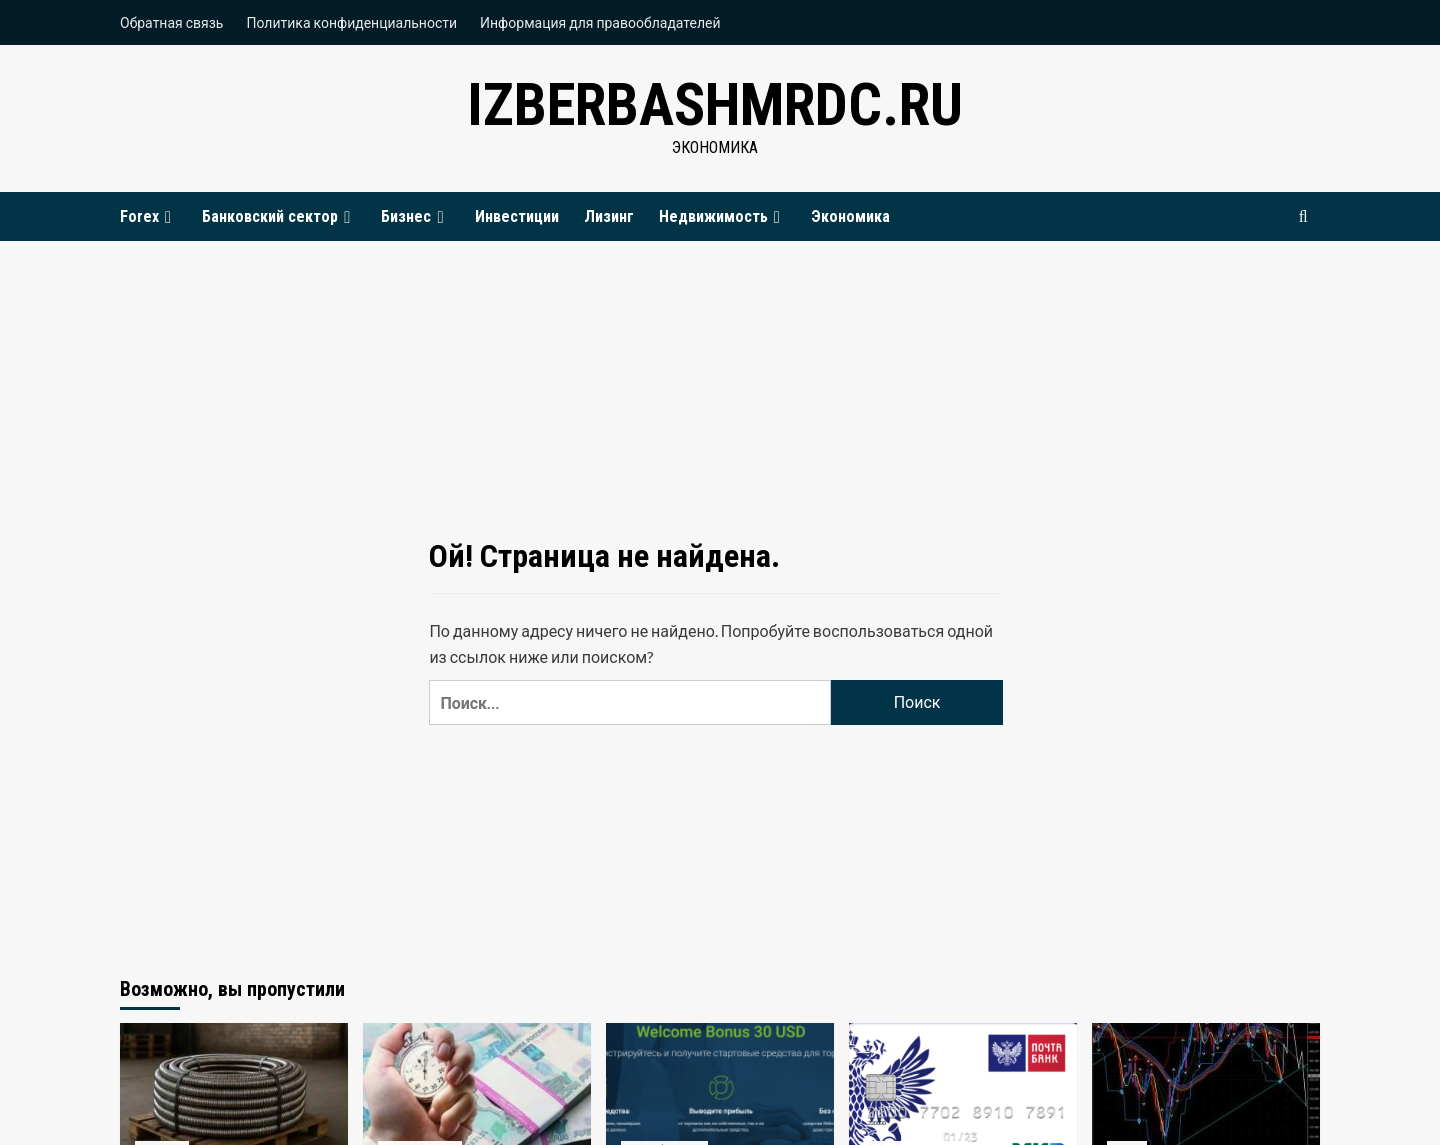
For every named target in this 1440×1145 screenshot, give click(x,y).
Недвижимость (722, 216)
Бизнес (415, 216)
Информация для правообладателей (600, 22)
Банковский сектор (279, 216)
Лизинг (609, 216)
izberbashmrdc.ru (715, 104)
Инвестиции (517, 216)
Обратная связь (171, 22)
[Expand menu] (168, 217)
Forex (148, 216)
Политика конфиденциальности (351, 22)
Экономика (850, 216)
